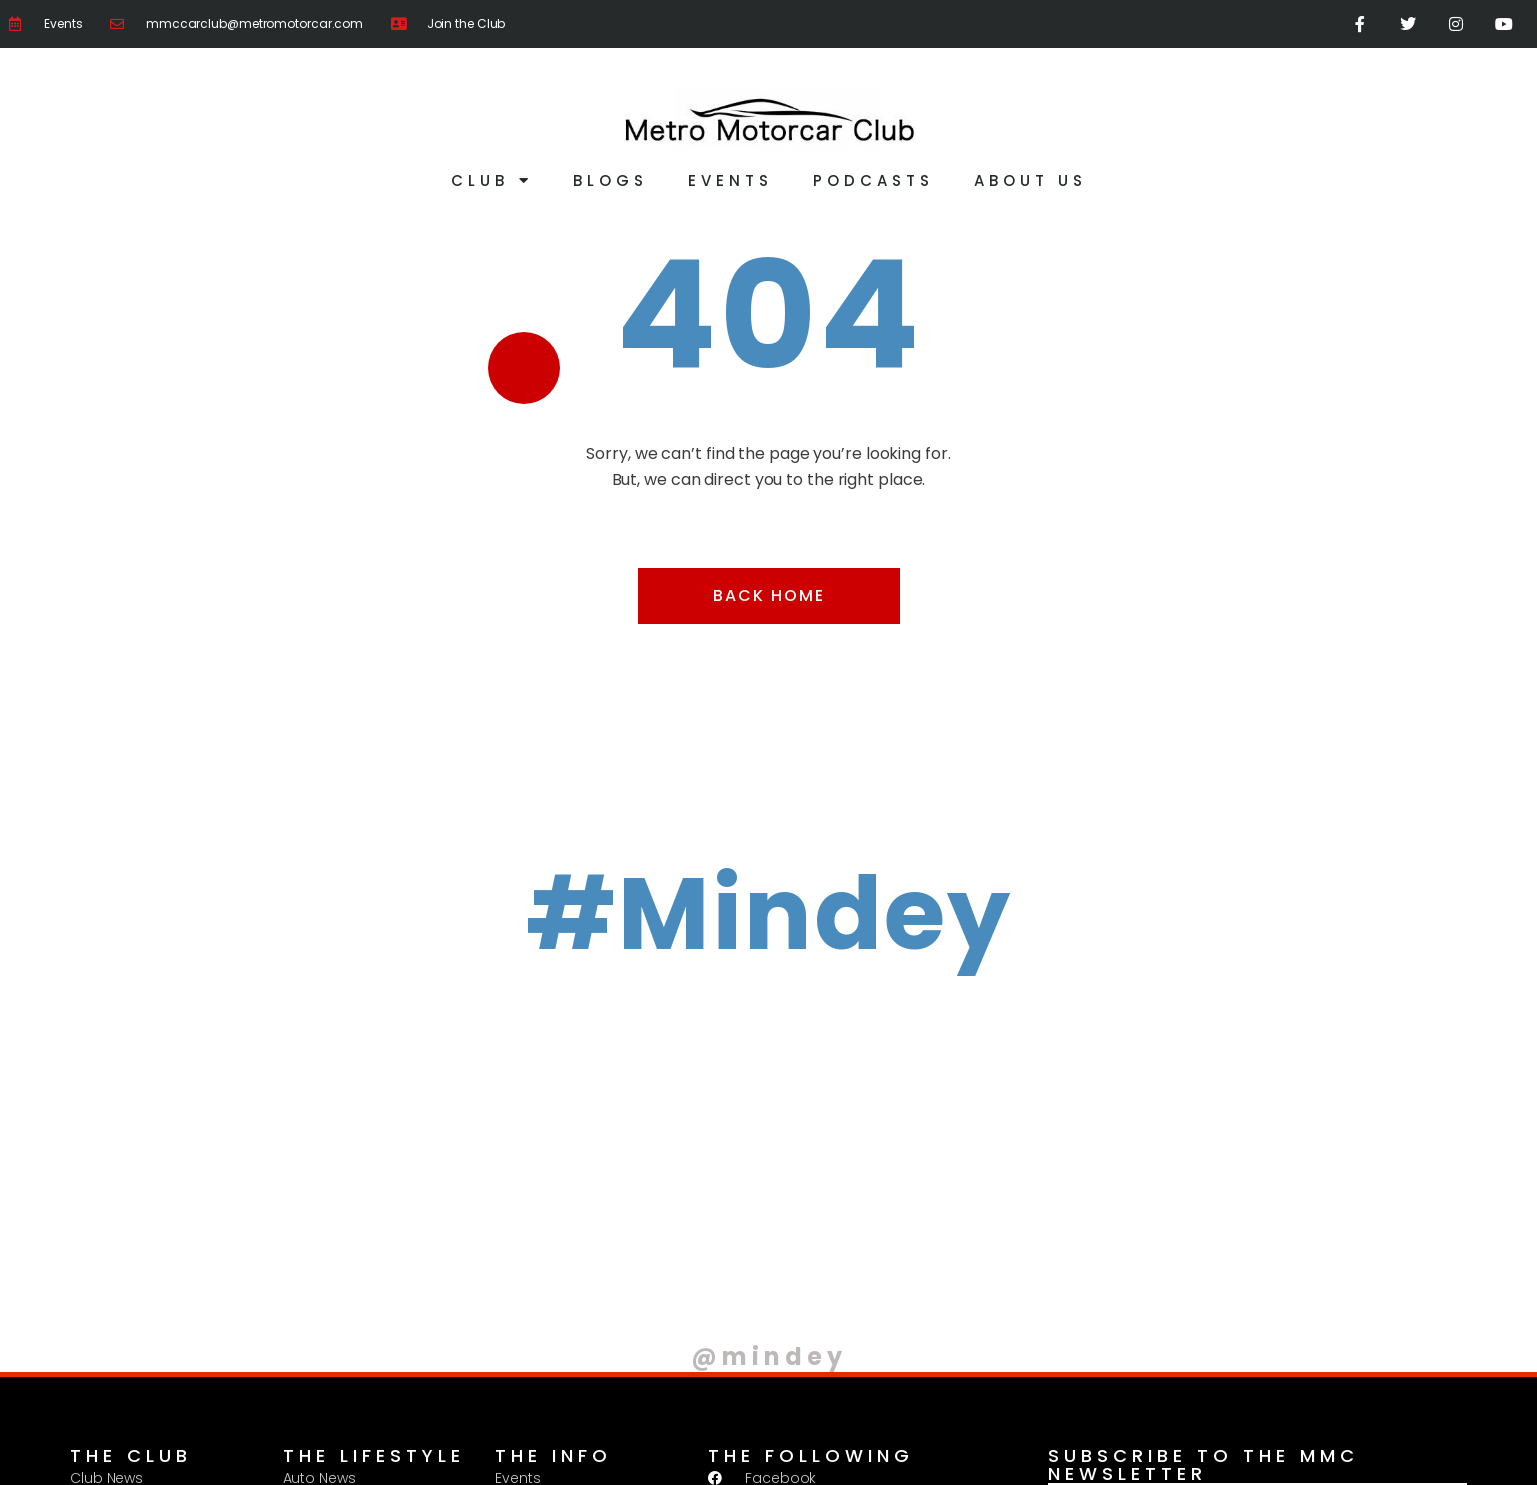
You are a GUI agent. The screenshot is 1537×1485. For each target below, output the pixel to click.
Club (492, 180)
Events (730, 180)
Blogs (610, 180)
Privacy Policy (175, 1451)
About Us (1030, 180)
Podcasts (873, 180)
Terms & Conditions (316, 1451)
